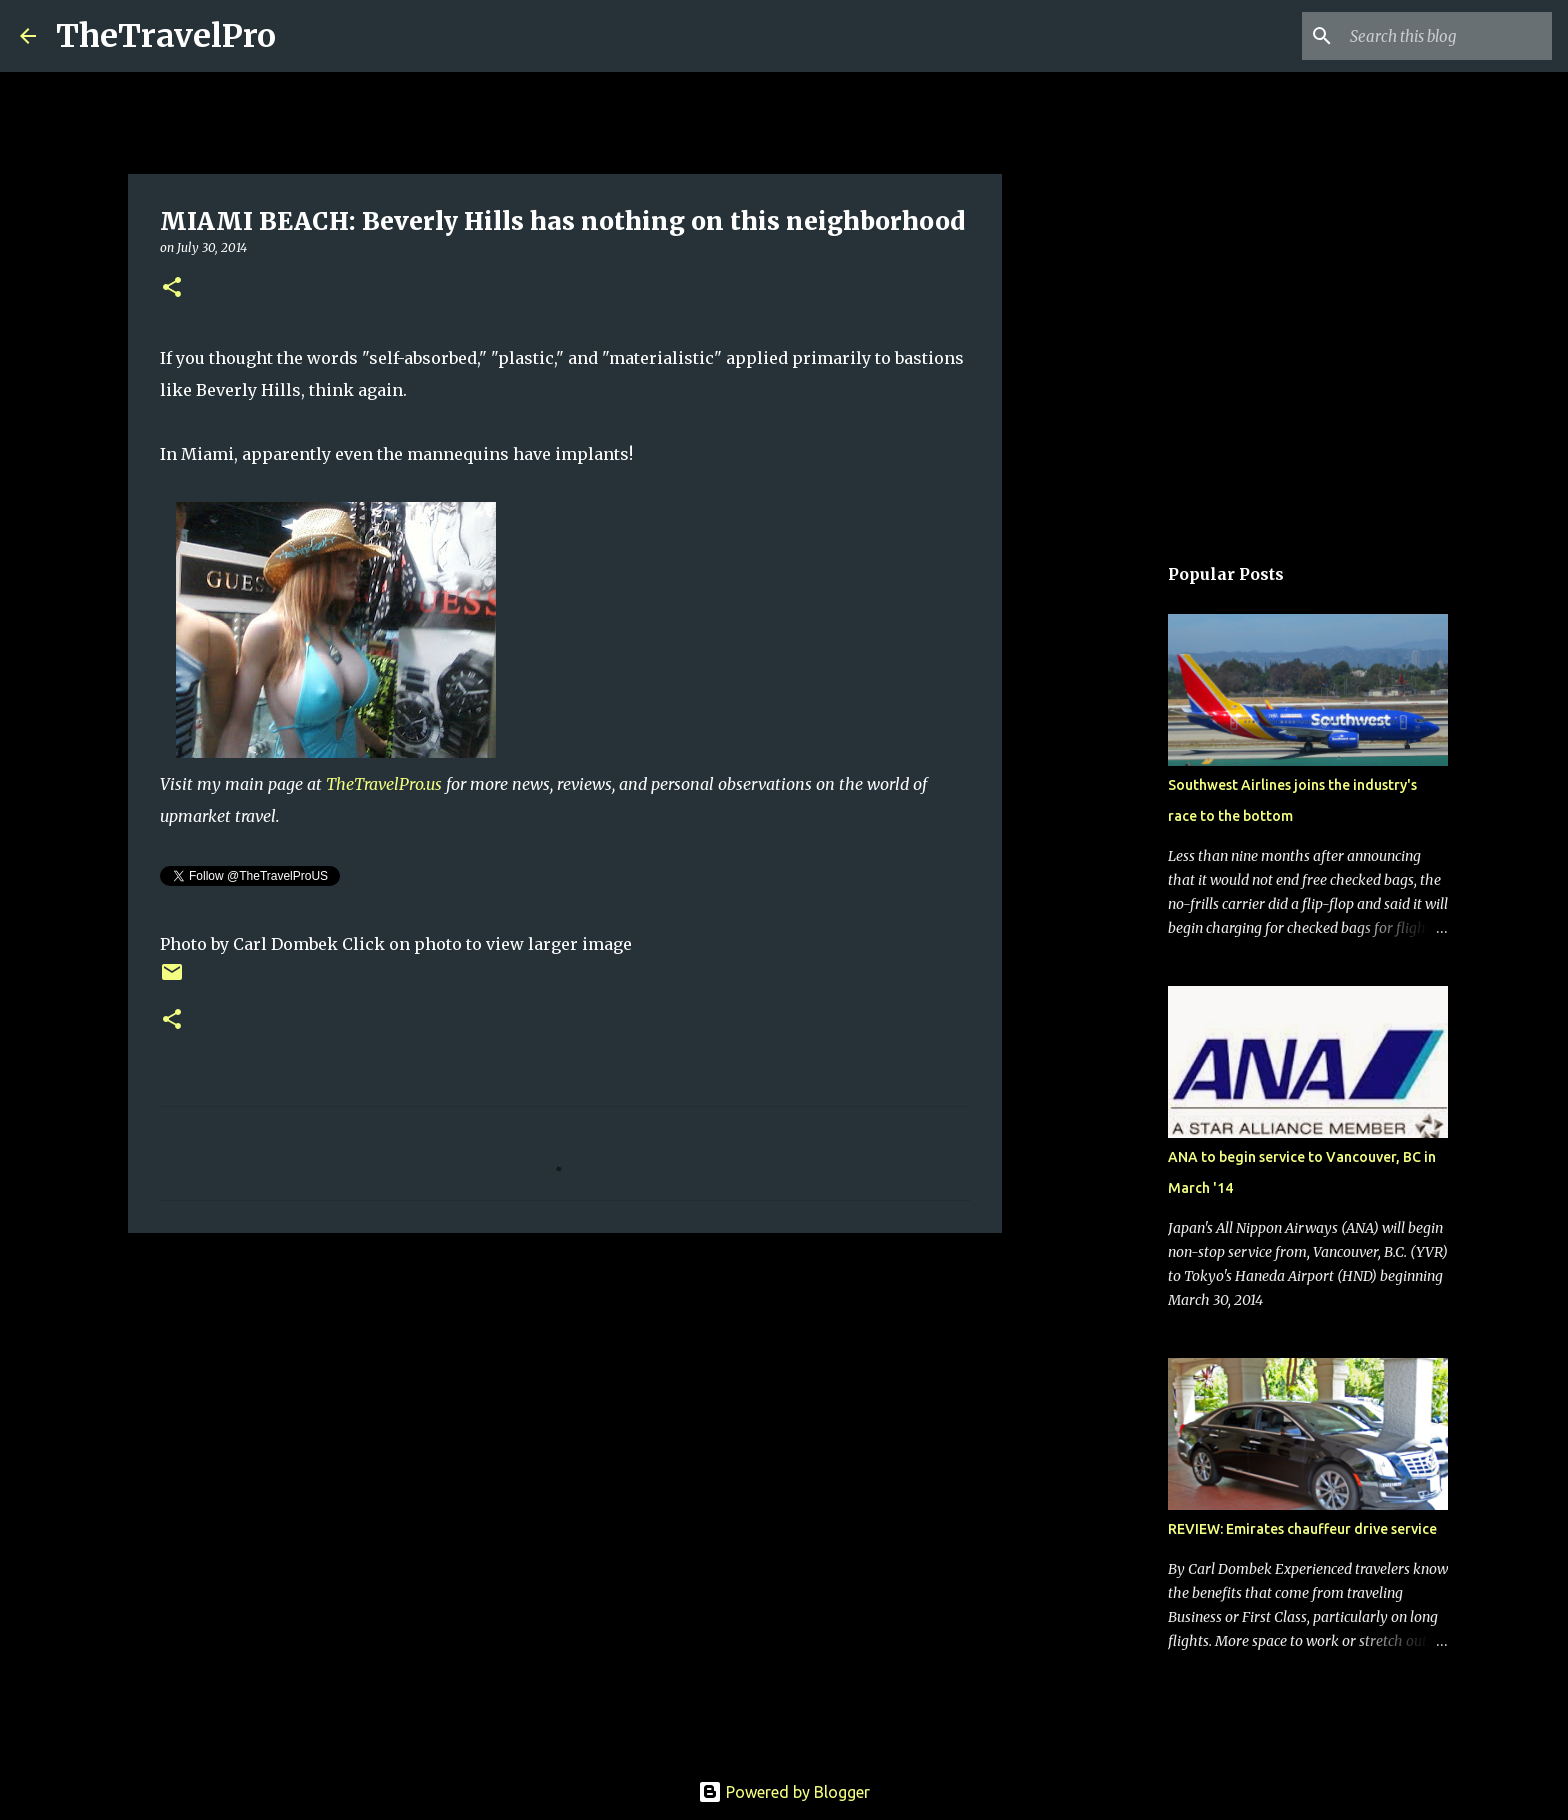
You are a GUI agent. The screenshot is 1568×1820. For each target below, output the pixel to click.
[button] (172, 288)
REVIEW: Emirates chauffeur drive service (1302, 1529)
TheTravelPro (166, 36)
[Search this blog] (1447, 36)
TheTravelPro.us (384, 784)
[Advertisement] (565, 1403)
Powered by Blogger (784, 1792)
